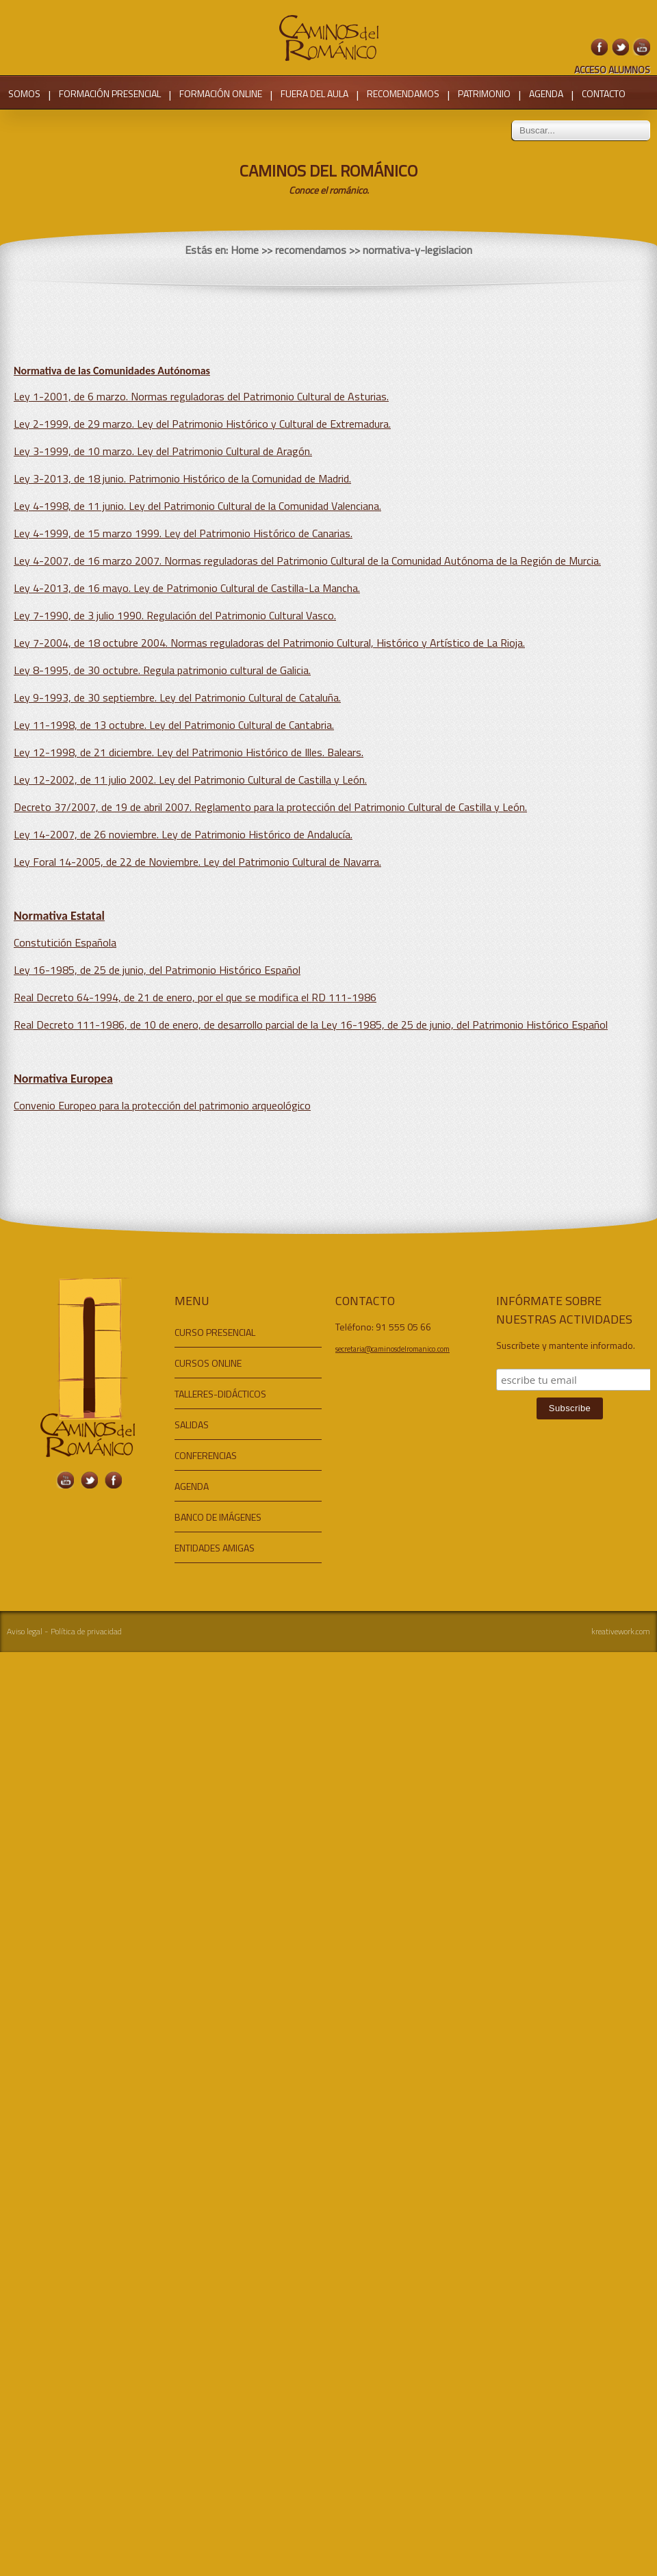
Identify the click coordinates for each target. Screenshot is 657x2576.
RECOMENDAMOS (403, 93)
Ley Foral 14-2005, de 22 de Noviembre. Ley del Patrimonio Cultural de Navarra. (197, 861)
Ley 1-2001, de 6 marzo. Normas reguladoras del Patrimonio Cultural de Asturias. (201, 396)
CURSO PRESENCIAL (215, 1332)
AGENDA (546, 93)
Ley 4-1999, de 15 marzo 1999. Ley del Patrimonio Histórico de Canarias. (183, 533)
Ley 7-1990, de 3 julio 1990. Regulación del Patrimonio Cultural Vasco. (175, 615)
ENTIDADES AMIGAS (215, 1548)
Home (245, 250)
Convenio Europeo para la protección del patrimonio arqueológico (162, 1105)
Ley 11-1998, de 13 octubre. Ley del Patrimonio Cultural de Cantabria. (174, 725)
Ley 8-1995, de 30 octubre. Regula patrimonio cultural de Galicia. (162, 670)
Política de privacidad (86, 1631)
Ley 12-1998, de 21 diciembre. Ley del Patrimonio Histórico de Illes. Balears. (188, 752)
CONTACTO (604, 93)
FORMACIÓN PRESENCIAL (110, 93)
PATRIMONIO (484, 93)
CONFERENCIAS (206, 1455)
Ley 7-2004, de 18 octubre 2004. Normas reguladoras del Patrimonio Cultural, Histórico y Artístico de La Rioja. (269, 642)
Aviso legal (24, 1631)
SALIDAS (192, 1424)
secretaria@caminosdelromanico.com (392, 1348)
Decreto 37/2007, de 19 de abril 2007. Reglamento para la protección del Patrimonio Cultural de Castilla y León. (270, 807)
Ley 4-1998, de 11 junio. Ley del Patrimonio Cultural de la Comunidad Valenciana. (197, 506)
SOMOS (24, 93)
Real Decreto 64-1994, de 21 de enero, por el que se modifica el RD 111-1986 (195, 997)
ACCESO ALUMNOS (612, 69)
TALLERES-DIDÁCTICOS (220, 1394)
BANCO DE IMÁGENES (218, 1517)
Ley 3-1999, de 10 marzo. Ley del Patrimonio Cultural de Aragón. (163, 451)
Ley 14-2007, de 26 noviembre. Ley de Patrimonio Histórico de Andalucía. (183, 834)
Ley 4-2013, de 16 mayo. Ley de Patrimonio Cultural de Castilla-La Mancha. (187, 588)
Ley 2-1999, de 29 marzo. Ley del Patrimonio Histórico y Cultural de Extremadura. (202, 423)
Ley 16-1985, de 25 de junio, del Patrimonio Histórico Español (157, 970)
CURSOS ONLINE (208, 1363)
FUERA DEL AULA (314, 93)
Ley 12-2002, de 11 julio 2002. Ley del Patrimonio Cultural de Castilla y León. (190, 779)
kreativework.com (620, 1631)
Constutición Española (65, 942)
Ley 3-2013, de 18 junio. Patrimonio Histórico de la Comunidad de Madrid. (182, 478)
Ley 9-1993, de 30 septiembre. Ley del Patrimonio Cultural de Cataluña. (177, 697)
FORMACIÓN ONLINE (220, 93)
